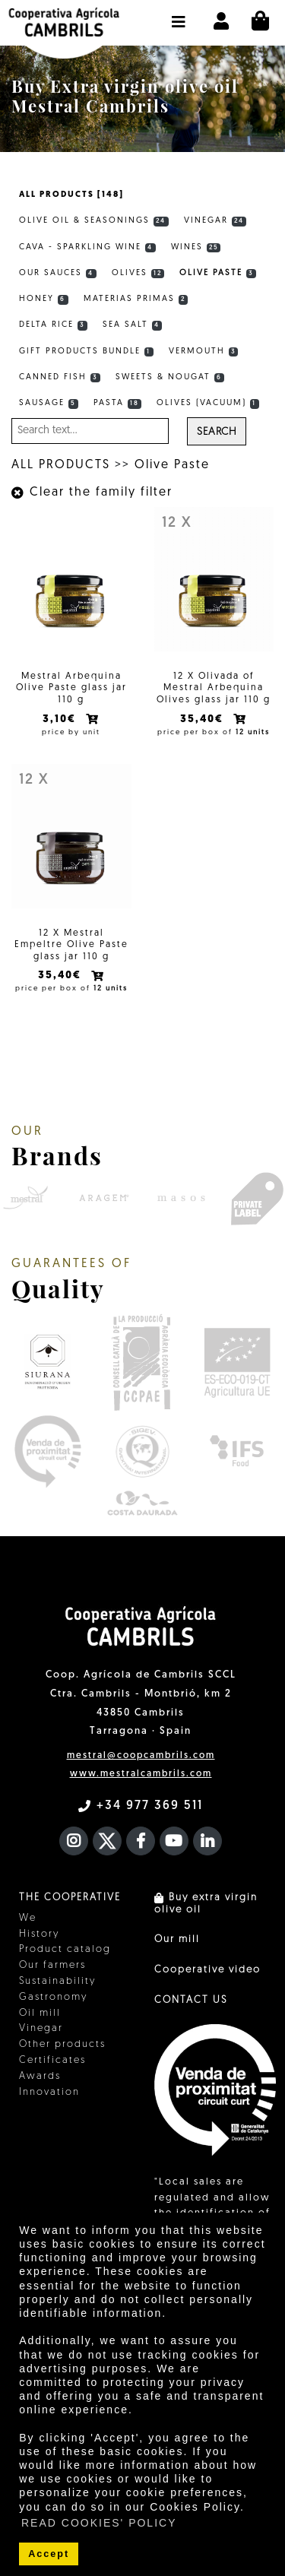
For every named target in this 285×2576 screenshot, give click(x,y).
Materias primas (136, 299)
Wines (196, 247)
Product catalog (65, 1949)
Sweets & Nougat (170, 377)
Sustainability (57, 1981)
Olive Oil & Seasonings (94, 221)
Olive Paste (217, 273)
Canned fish (59, 377)
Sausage (48, 403)
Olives (138, 273)
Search (216, 432)
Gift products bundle (86, 351)
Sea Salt (133, 325)
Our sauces (58, 273)
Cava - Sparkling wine (87, 247)
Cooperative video (207, 1970)
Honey (43, 299)
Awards (40, 2076)
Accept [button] (48, 2554)
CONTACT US (190, 2000)
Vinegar (215, 221)
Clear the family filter (92, 492)
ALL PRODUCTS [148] (71, 195)
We (27, 1918)
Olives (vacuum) (208, 403)
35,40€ (203, 719)
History (39, 1934)
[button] (179, 14)
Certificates (52, 2060)
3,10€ (61, 719)
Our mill (177, 1939)
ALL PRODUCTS (60, 465)
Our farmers (52, 1965)
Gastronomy (53, 1997)
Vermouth (204, 351)
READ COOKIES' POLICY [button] (99, 2523)
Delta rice (53, 325)
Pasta (117, 403)
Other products (62, 2044)
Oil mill (40, 2013)
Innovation (49, 2092)
